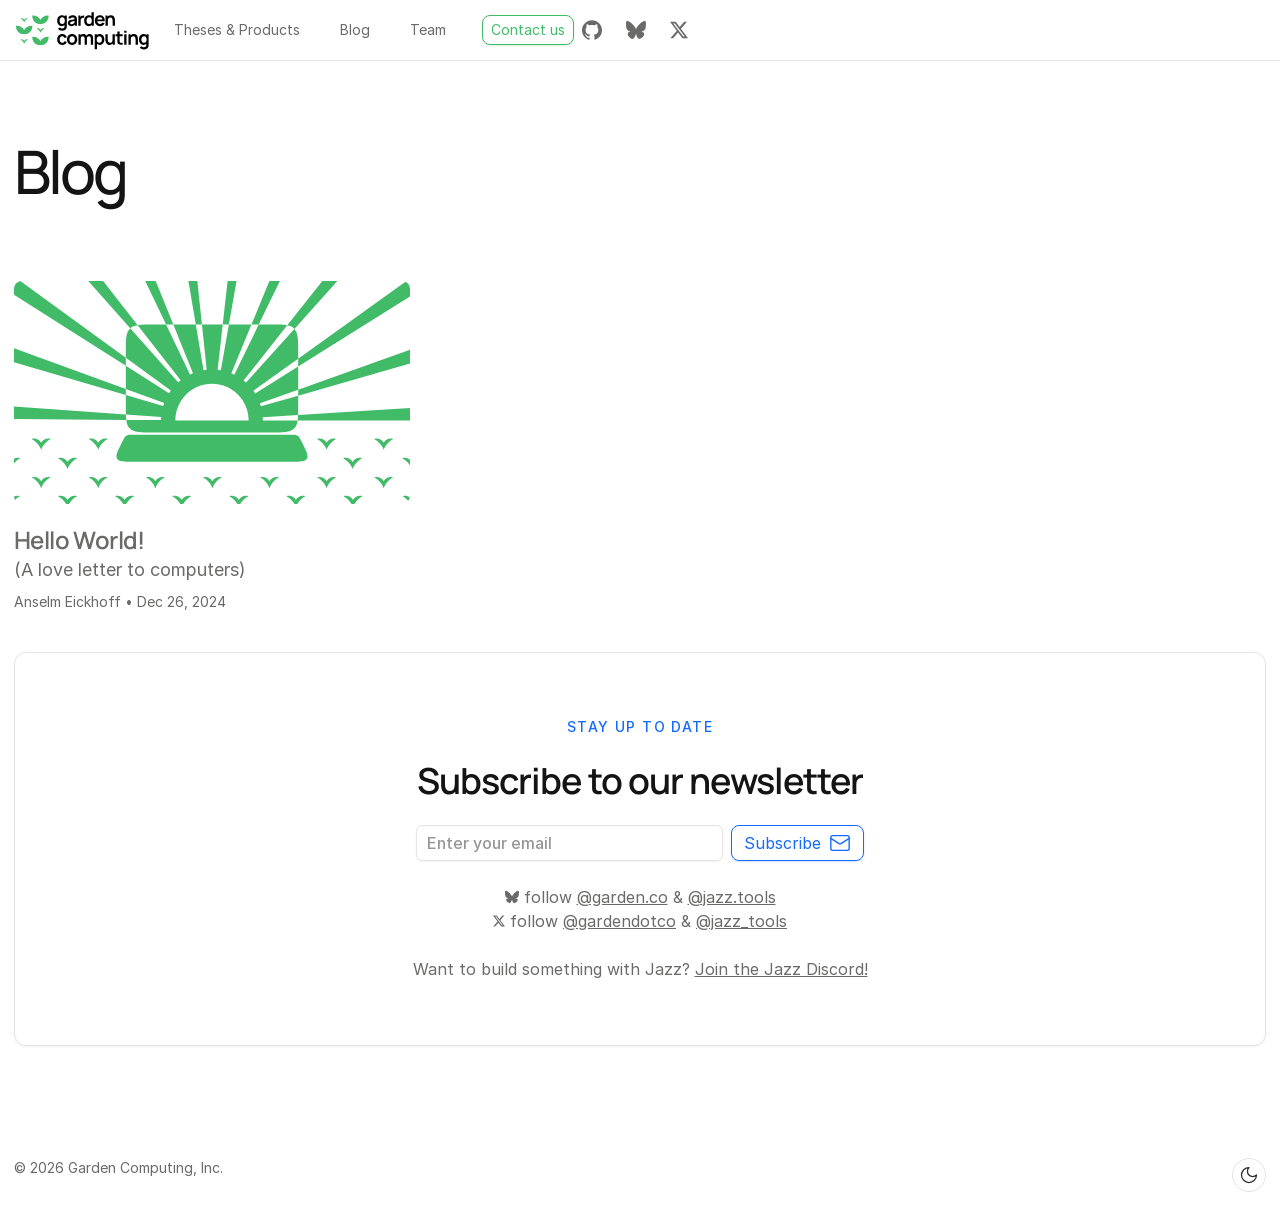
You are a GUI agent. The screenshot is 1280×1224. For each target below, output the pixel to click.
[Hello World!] (212, 392)
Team (428, 29)
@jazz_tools (741, 921)
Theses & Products (237, 29)
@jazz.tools (732, 897)
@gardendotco (619, 921)
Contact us (528, 29)
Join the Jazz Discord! (781, 969)
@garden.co (622, 897)
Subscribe (797, 843)
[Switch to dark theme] (1249, 1175)
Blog (355, 29)
